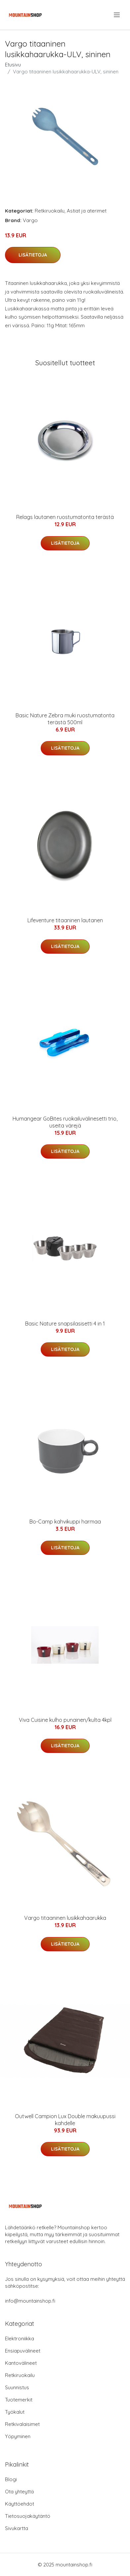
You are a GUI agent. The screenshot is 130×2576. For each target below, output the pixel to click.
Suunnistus (17, 2387)
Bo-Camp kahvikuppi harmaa (65, 1521)
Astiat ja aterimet (87, 211)
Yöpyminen (17, 2436)
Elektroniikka (19, 2338)
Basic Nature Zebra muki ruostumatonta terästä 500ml (65, 719)
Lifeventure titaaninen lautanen (65, 920)
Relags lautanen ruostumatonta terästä (65, 517)
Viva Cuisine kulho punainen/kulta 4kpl (65, 1720)
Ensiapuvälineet (22, 2351)
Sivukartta (16, 2528)
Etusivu (13, 64)
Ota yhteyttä (19, 2491)
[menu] (117, 15)
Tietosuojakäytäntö (27, 2516)
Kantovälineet (21, 2363)
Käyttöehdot (19, 2504)
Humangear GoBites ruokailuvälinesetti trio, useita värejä (65, 1122)
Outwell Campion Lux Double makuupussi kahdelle (65, 2119)
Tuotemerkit (18, 2400)
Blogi (11, 2479)
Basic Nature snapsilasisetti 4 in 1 (65, 1323)
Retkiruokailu (50, 211)
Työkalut (14, 2412)
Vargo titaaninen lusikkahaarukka (65, 1918)
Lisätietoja (33, 255)
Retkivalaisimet (22, 2424)
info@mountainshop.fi (30, 2301)
